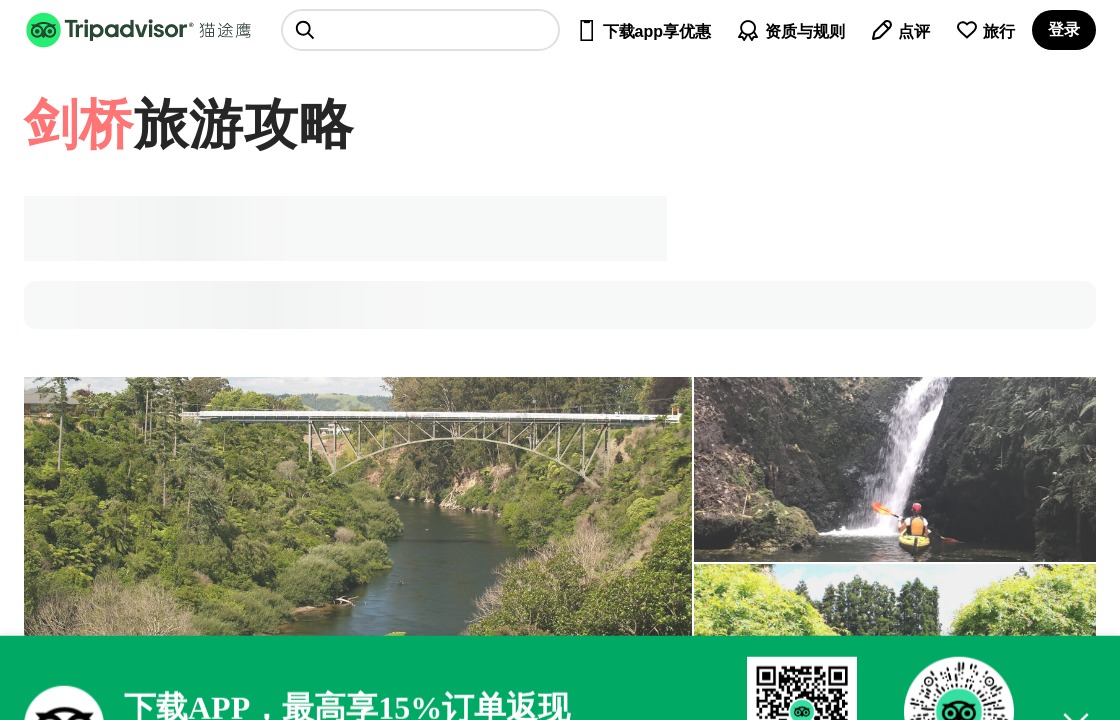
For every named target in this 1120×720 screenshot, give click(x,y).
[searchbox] (420, 30)
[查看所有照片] (895, 469)
